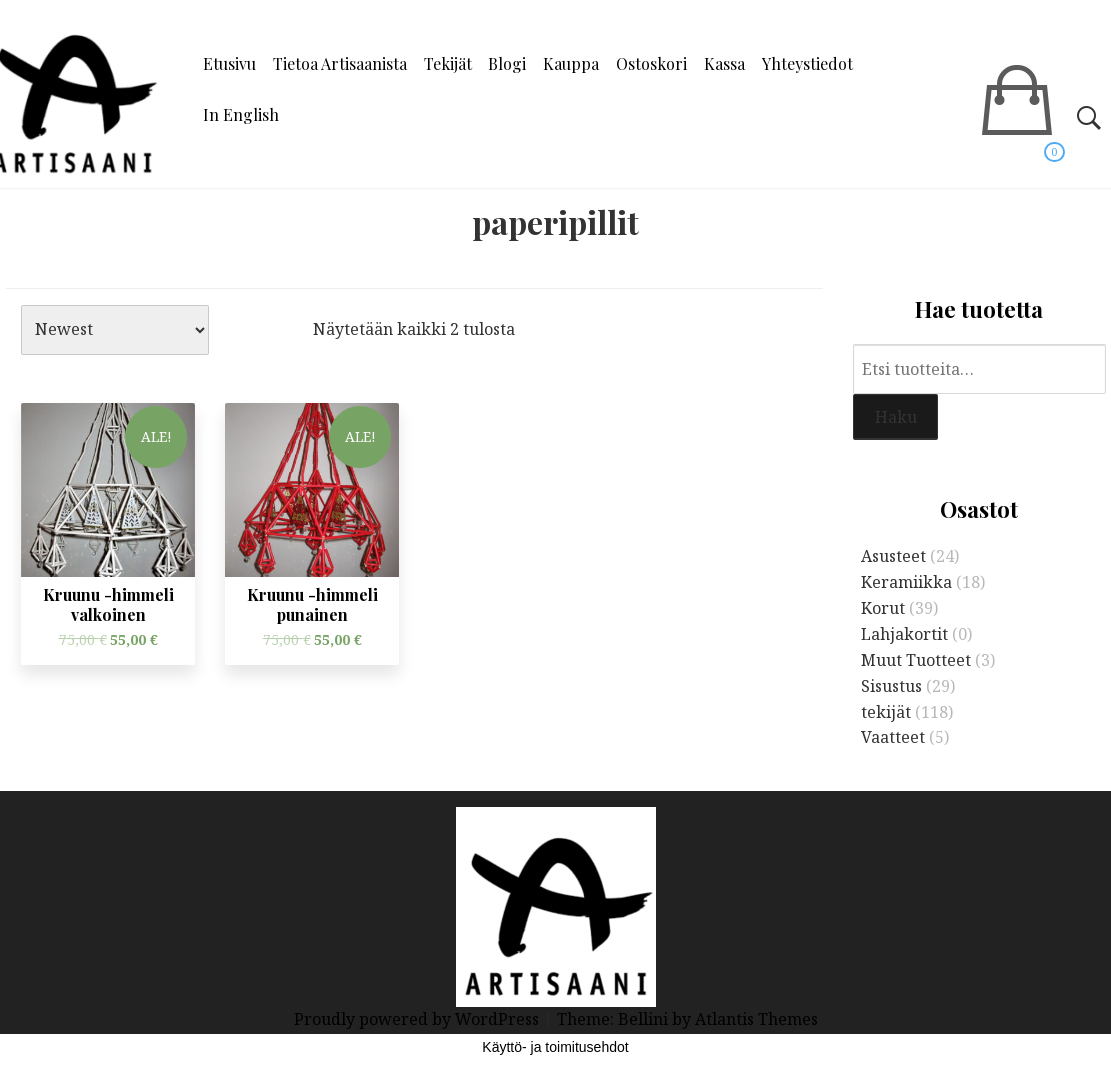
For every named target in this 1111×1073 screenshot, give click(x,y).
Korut (883, 608)
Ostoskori (651, 63)
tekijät (886, 712)
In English (241, 114)
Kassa (724, 63)
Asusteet (893, 556)
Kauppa (571, 63)
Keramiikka (906, 582)
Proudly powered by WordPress (418, 1019)
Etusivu (229, 63)
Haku (896, 417)
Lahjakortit (904, 634)
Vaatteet (893, 737)
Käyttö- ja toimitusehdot (555, 1047)
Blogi (507, 63)
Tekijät (448, 63)
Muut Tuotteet (916, 660)
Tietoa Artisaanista (340, 63)
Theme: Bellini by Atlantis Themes (687, 1019)
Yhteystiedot (807, 63)
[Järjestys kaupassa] (115, 330)
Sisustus (891, 686)
